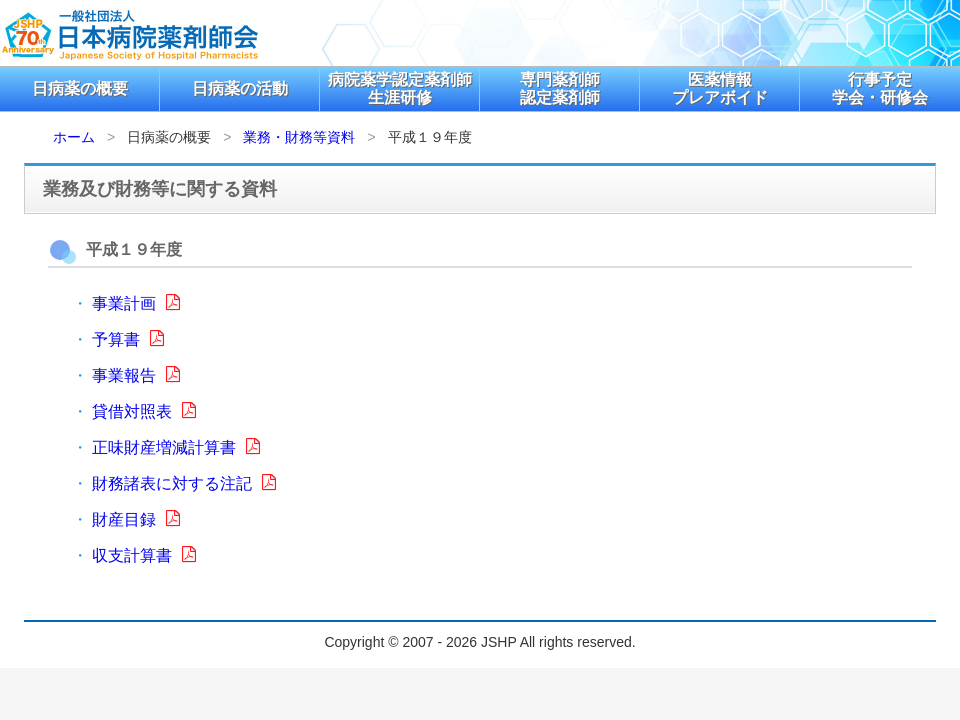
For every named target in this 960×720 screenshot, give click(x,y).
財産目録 (136, 519)
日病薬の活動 (240, 88)
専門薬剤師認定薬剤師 (560, 88)
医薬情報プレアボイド (720, 88)
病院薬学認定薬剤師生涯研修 (400, 88)
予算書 (128, 339)
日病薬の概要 (80, 88)
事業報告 (136, 375)
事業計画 (136, 303)
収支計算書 (144, 555)
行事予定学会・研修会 (880, 88)
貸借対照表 (144, 411)
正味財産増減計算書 (176, 447)
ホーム (74, 137)
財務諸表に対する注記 (184, 483)
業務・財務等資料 (299, 137)
